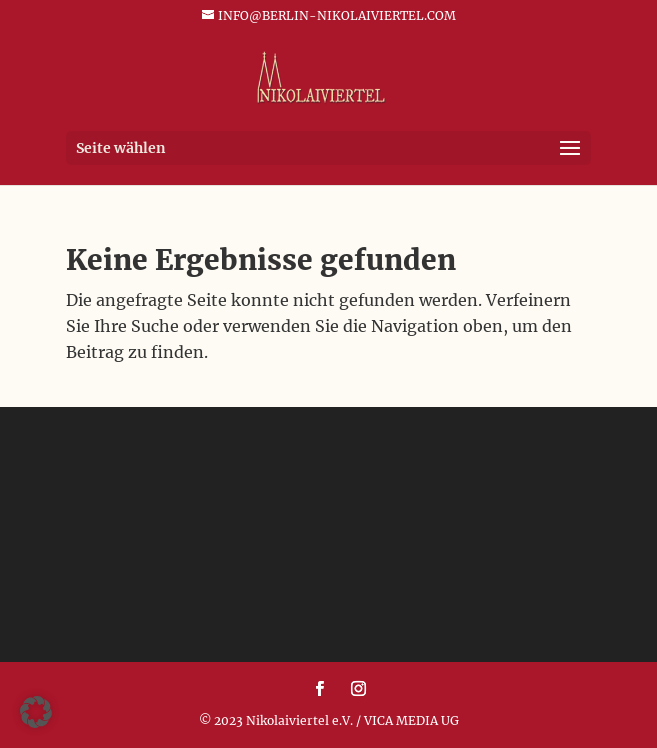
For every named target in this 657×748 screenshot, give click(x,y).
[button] (36, 712)
